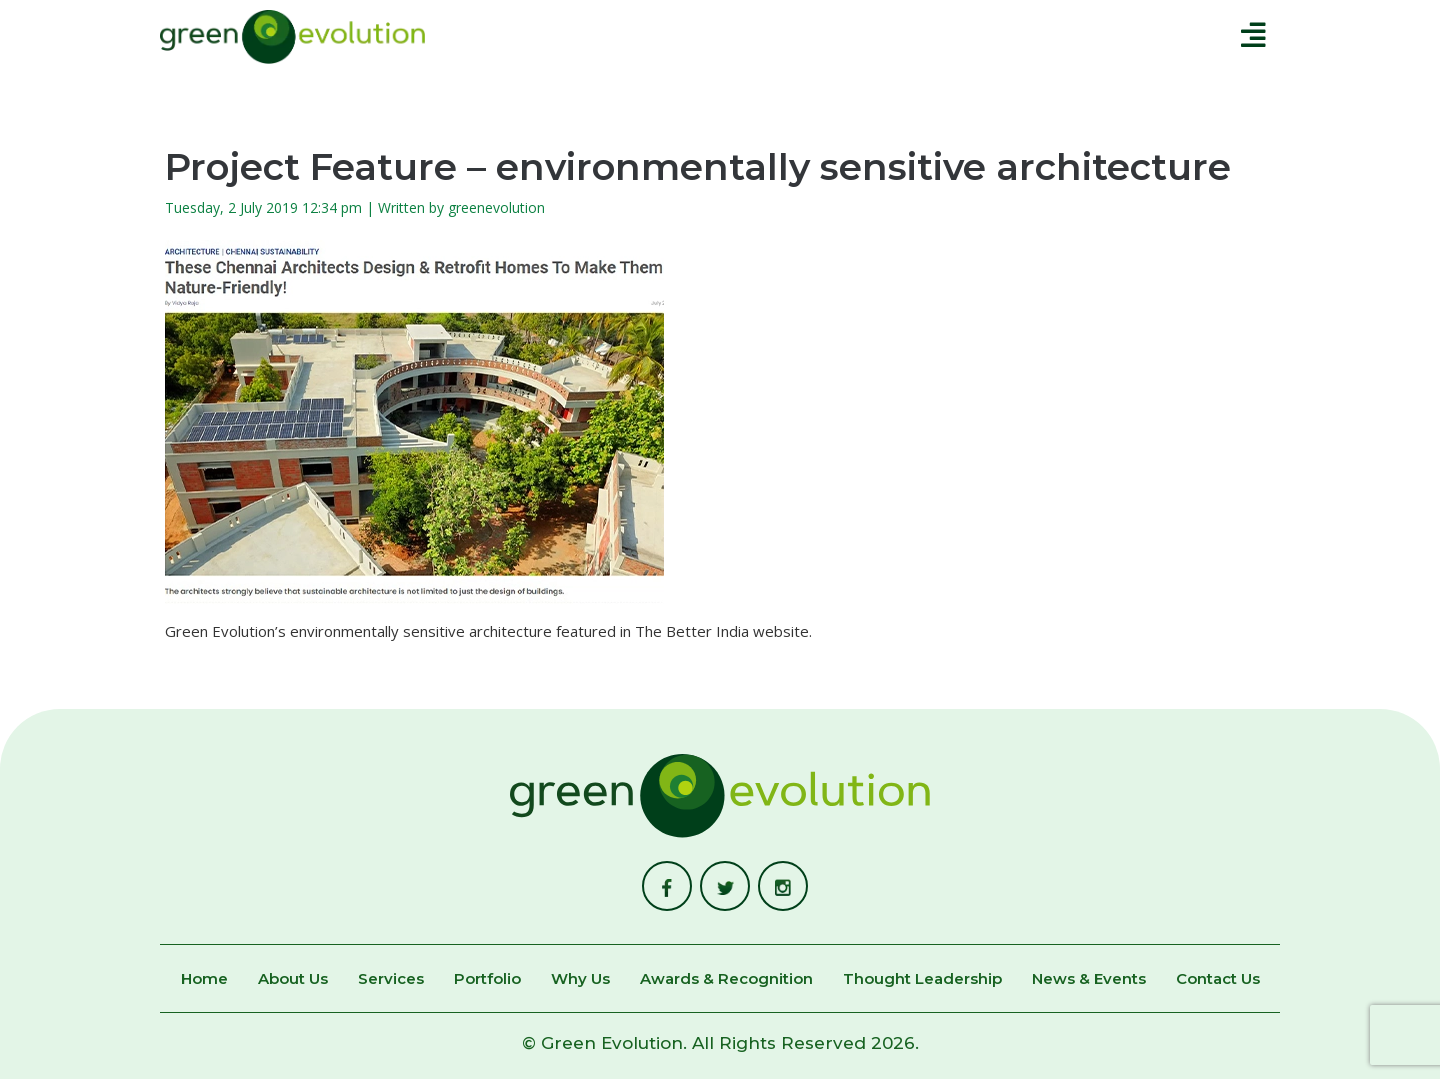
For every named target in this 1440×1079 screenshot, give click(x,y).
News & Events (1089, 979)
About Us (293, 979)
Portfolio (487, 979)
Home (204, 979)
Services (391, 979)
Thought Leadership (922, 979)
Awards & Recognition (726, 979)
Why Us (580, 979)
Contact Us (1218, 979)
